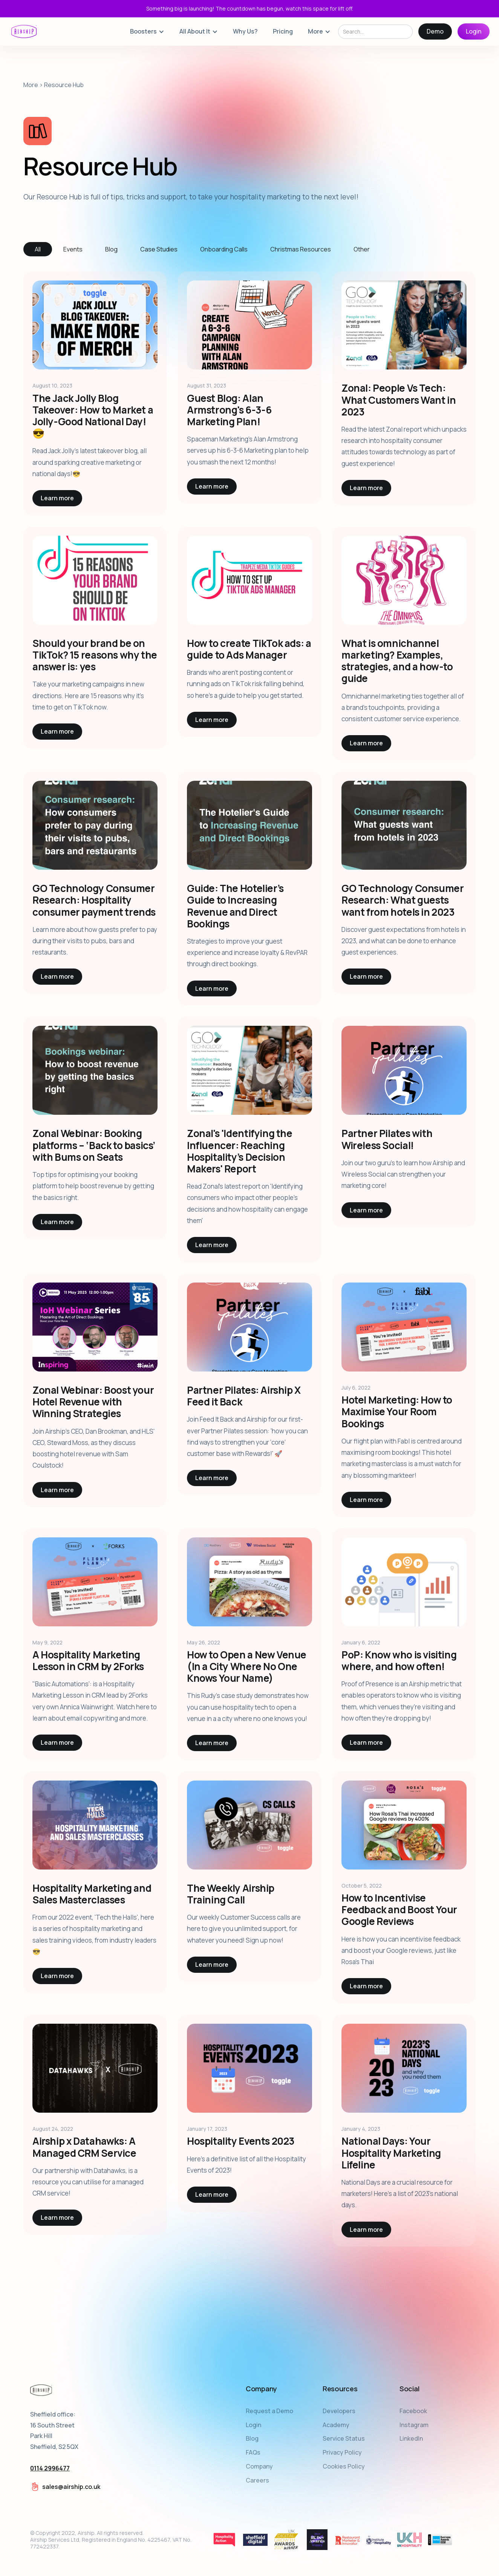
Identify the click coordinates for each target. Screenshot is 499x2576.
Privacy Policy (342, 2452)
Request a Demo (269, 2411)
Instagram (414, 2425)
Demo (435, 31)
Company (259, 2466)
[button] (147, 31)
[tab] (37, 249)
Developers (339, 2411)
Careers (257, 2480)
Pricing (283, 31)
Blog (252, 2438)
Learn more (57, 498)
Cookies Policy (344, 2466)
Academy (336, 2425)
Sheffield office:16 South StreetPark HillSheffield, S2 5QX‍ (54, 2441)
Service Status (344, 2438)
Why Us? (245, 31)
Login (473, 31)
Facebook (413, 2411)
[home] (23, 31)
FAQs (253, 2452)
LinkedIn (411, 2438)
